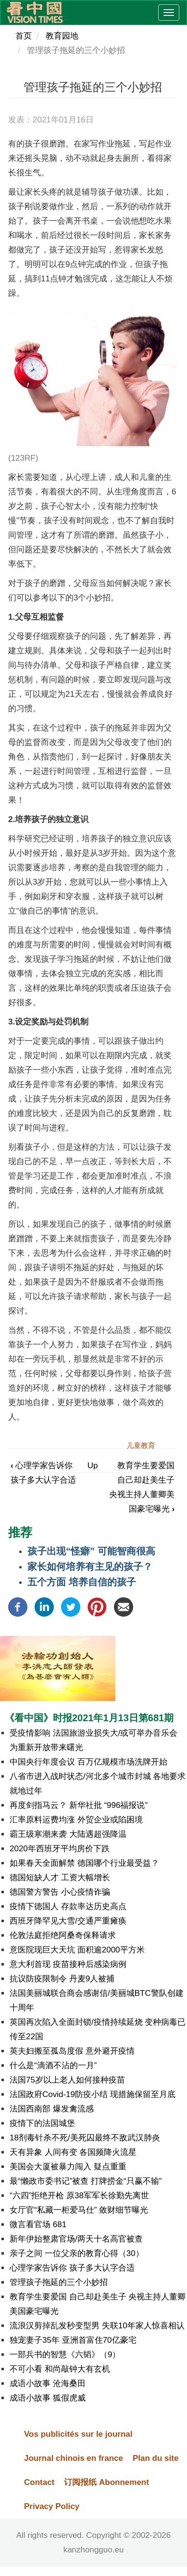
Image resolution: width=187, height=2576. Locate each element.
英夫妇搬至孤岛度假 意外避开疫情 (72, 2051)
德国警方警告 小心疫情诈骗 (60, 1892)
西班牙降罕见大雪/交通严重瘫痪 (68, 1920)
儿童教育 (140, 1445)
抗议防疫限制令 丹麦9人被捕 (62, 1978)
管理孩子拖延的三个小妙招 (59, 2282)
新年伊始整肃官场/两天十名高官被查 (76, 2239)
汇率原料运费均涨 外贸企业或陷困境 (76, 1819)
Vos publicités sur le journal (78, 2434)
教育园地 (62, 35)
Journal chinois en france (73, 2458)
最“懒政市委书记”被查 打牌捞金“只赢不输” (86, 2181)
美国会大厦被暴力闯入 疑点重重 (68, 2166)
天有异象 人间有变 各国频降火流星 (73, 2152)
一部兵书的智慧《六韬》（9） (65, 2354)
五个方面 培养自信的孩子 (81, 1582)
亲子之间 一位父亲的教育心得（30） (77, 2253)
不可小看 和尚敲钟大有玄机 (60, 2369)
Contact (39, 2482)
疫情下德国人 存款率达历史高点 (68, 1906)
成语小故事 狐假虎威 (48, 2398)
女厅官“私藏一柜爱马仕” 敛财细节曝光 (79, 2210)
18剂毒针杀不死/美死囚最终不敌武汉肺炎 (85, 2137)
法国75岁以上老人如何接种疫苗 (67, 2080)
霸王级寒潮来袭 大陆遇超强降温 (68, 1834)
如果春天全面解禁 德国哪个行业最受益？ (84, 1863)
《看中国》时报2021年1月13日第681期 (89, 1718)
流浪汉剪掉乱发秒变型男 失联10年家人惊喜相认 (97, 2325)
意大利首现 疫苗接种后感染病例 (68, 1964)
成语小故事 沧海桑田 (48, 2383)
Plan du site (155, 2458)
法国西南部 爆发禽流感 (52, 2108)
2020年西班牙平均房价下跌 (60, 1848)
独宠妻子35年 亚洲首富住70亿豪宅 (73, 2340)
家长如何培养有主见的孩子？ (89, 1566)
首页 (23, 35)
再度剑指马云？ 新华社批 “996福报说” (79, 1805)
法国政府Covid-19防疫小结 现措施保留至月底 (92, 2094)
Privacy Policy (51, 2506)
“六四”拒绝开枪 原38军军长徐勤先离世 (79, 2195)
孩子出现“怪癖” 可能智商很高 (91, 1551)
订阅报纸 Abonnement (106, 2482)
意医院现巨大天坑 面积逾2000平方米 (77, 1949)
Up (92, 1465)
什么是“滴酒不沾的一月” (53, 2065)
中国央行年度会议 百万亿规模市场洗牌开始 (88, 1761)
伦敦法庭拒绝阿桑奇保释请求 (63, 1935)
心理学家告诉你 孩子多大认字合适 (72, 2267)
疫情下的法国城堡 (42, 2123)
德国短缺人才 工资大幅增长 (60, 1877)
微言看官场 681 (38, 2224)
